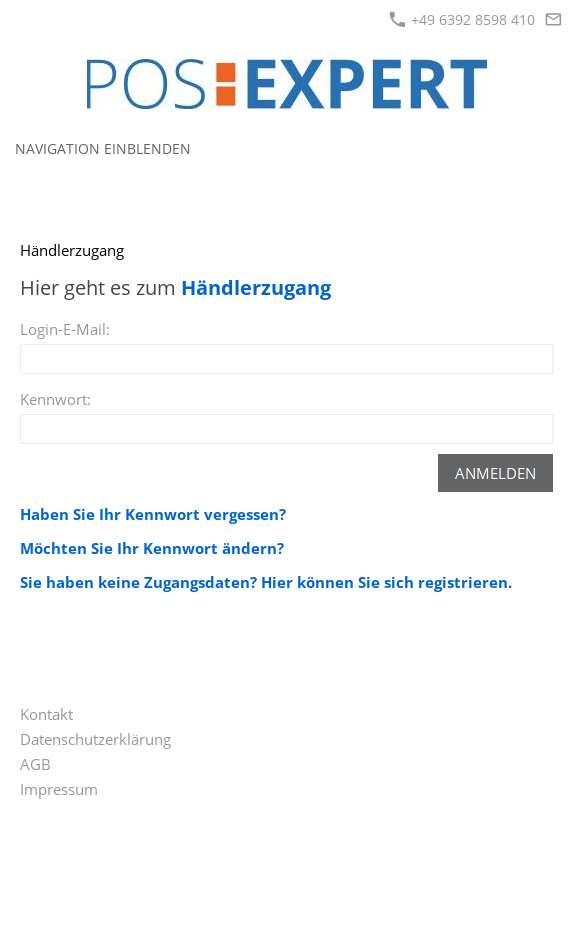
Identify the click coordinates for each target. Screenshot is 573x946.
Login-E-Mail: (65, 329)
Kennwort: (55, 399)
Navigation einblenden (103, 148)
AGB (35, 764)
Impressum (59, 789)
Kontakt (46, 714)
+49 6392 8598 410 (462, 19)
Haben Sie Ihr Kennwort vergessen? (153, 514)
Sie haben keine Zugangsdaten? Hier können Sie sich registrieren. (266, 582)
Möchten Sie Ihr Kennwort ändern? (152, 548)
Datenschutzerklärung (95, 739)
